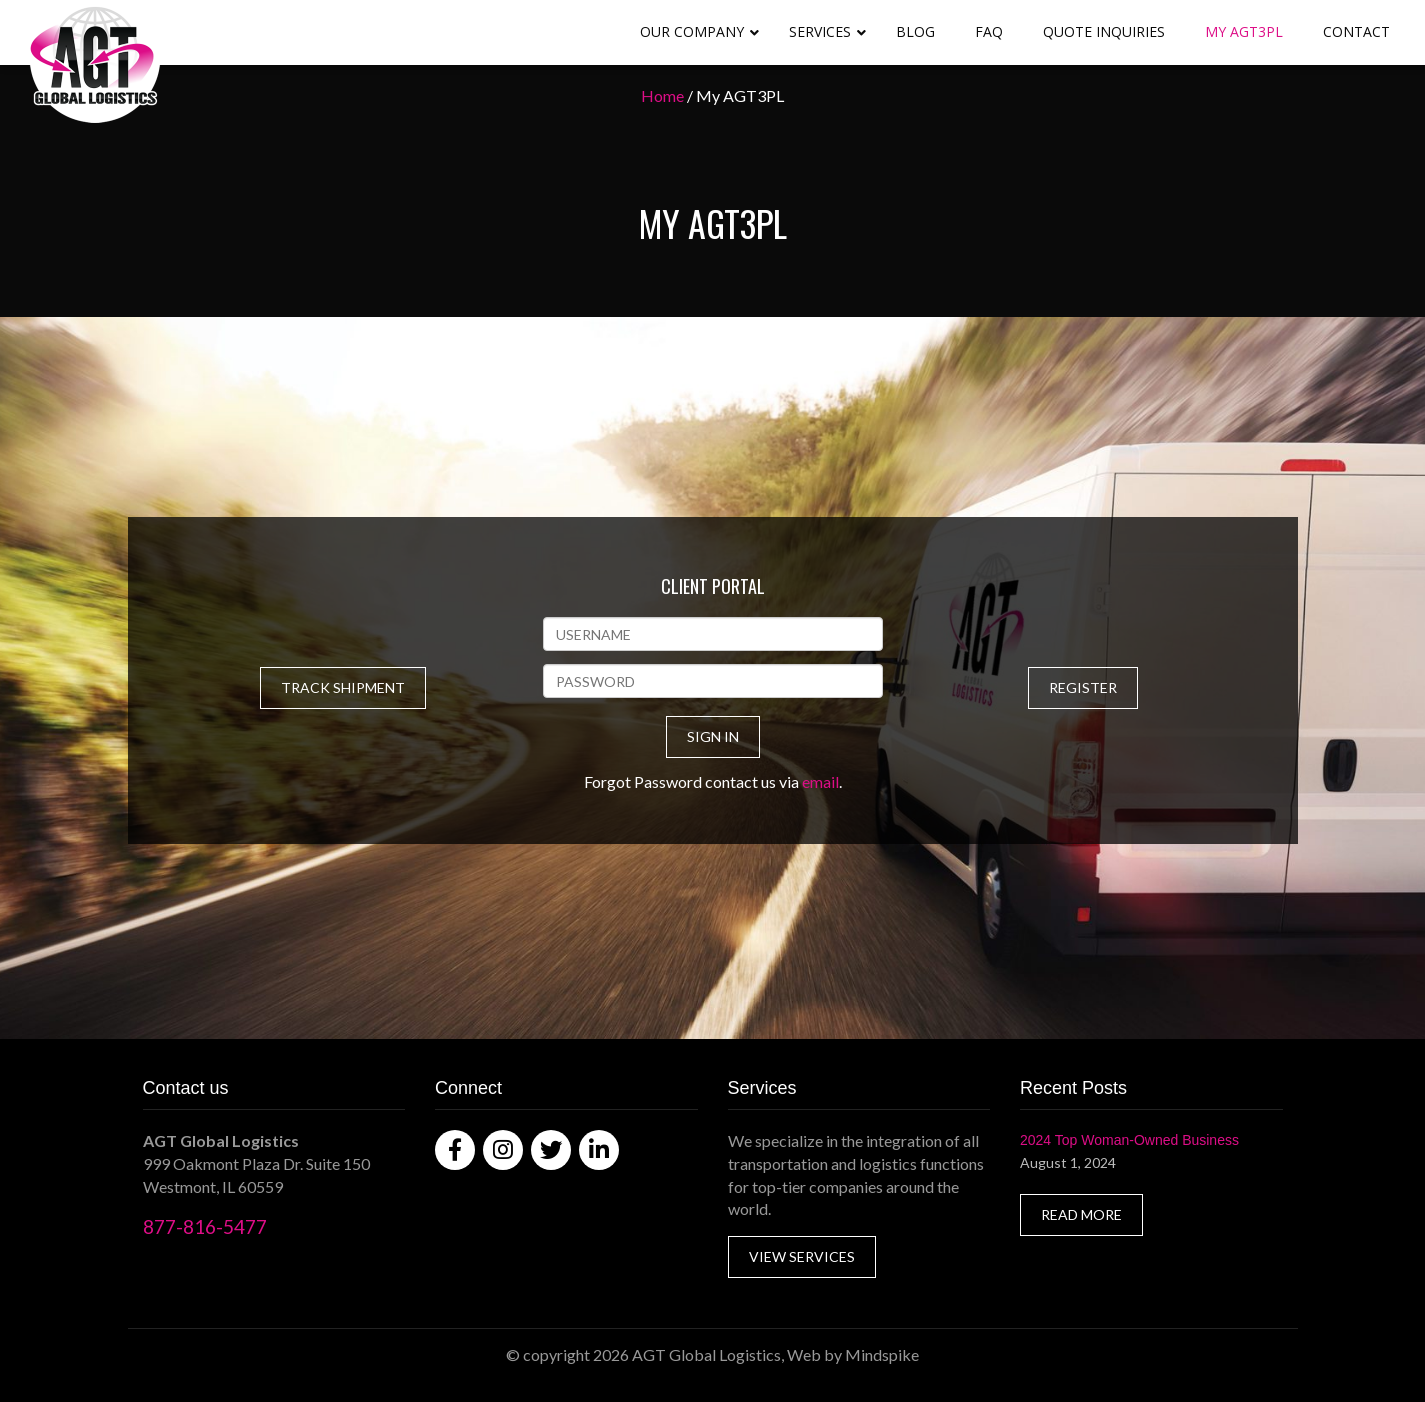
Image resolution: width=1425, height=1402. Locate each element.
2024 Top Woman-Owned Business (1129, 1140)
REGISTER (1083, 687)
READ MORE (1081, 1214)
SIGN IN (713, 736)
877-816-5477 (205, 1226)
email (820, 781)
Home (662, 95)
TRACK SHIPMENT (343, 687)
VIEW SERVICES (802, 1256)
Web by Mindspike (853, 1354)
